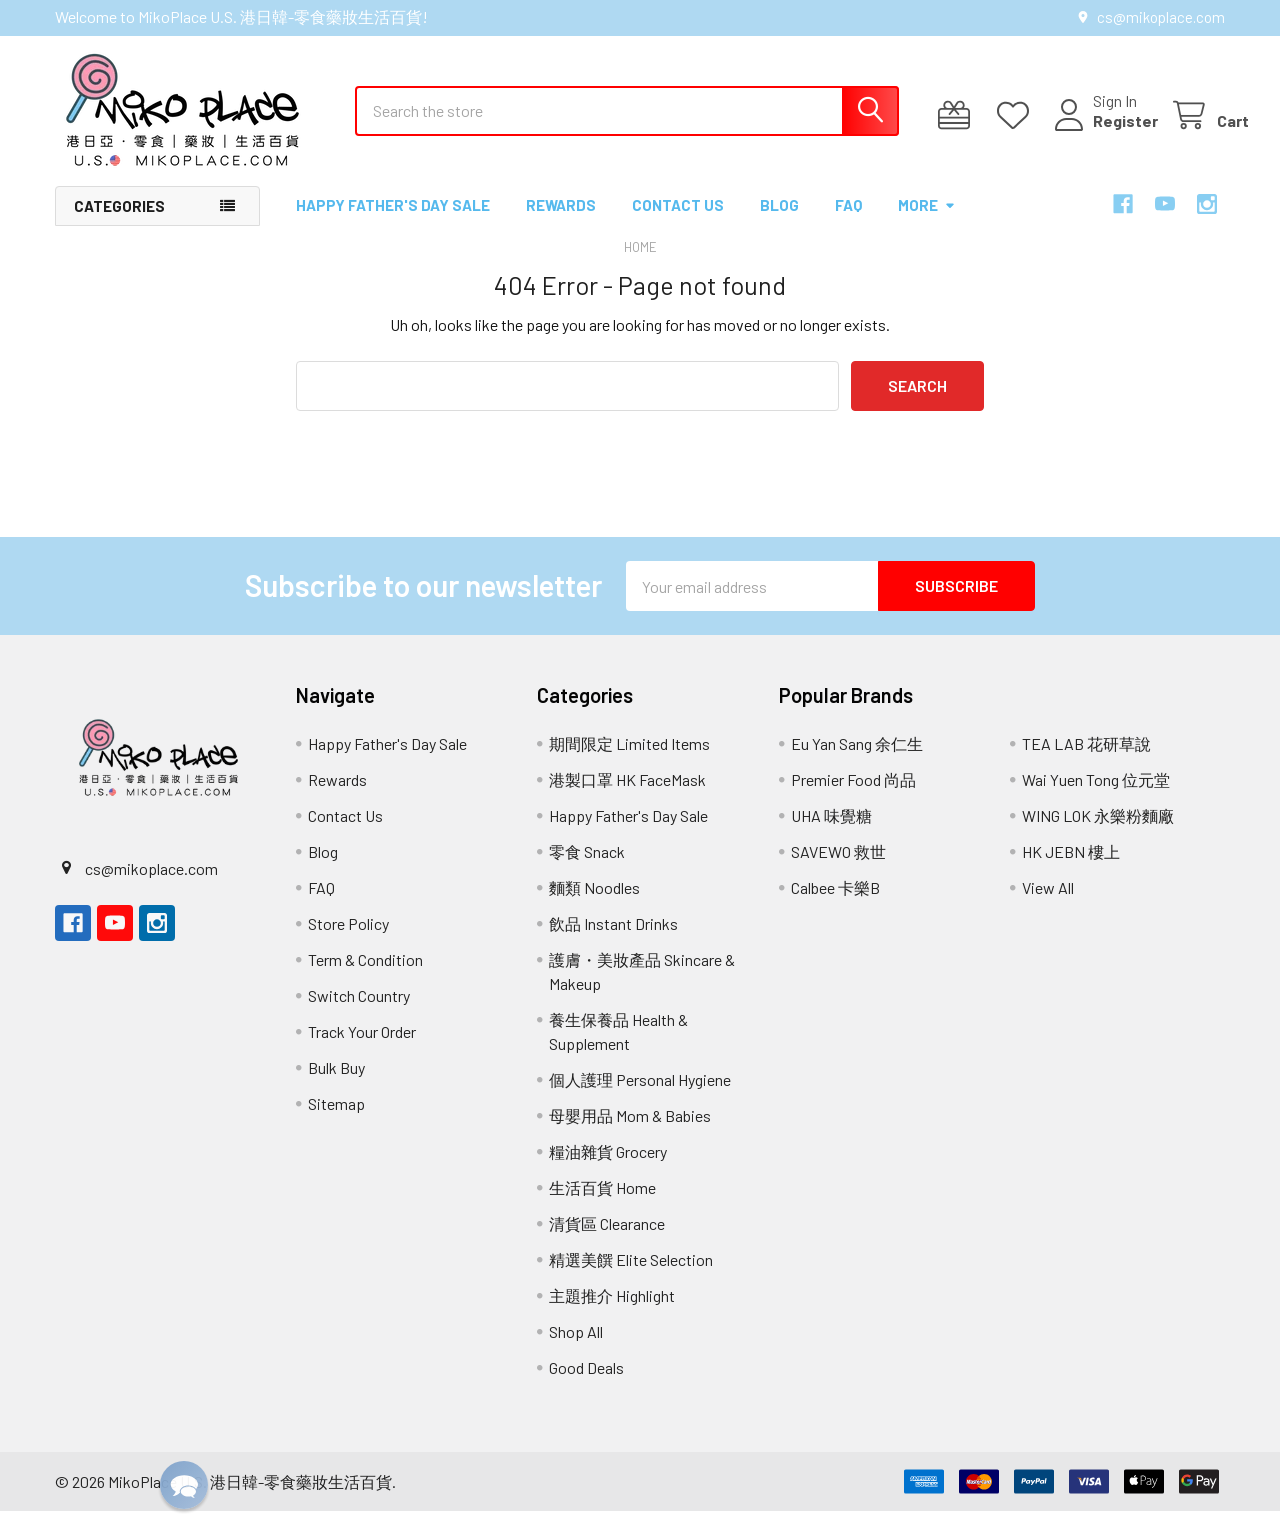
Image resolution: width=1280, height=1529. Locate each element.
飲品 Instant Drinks (613, 941)
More (927, 223)
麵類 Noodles (594, 905)
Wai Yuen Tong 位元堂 (1096, 797)
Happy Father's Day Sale (393, 223)
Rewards (561, 223)
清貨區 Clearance (607, 1241)
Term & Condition (365, 977)
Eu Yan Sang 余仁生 (857, 761)
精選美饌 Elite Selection (631, 1277)
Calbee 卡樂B (835, 905)
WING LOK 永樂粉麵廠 (1098, 833)
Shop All (576, 1349)
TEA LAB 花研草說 (1086, 761)
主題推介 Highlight (612, 1313)
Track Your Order (362, 1049)
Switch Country (359, 1013)
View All (1048, 905)
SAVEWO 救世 (838, 869)
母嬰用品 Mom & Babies (630, 1133)
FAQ (848, 223)
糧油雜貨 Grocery (608, 1169)
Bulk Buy (336, 1085)
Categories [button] (119, 224)
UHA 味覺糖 (831, 833)
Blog (779, 223)
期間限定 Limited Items (629, 761)
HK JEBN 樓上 (1071, 869)
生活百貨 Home (602, 1205)
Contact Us (678, 223)
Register (1101, 132)
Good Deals (586, 1385)
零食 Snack (587, 869)
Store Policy (348, 941)
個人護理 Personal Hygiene (640, 1097)
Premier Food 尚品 (853, 797)
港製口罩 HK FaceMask (627, 797)
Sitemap (336, 1121)
